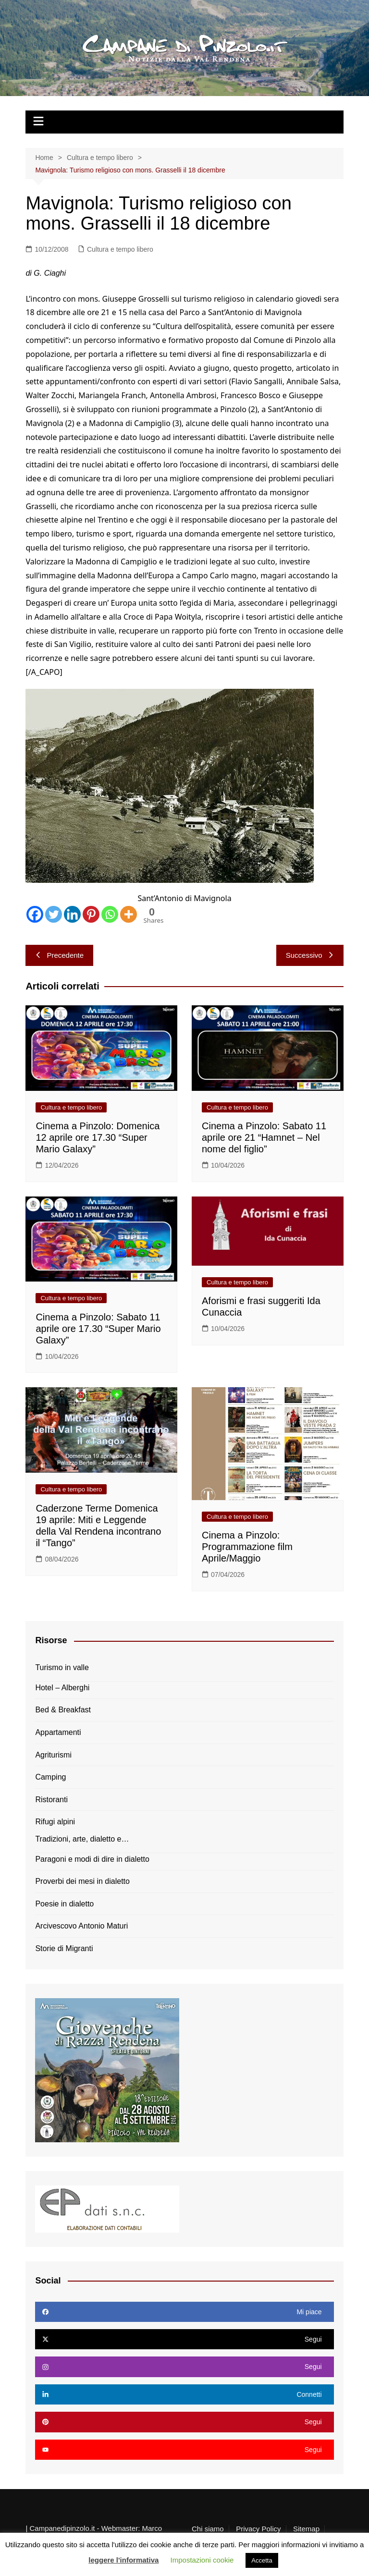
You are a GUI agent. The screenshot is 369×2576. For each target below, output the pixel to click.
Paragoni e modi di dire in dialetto (92, 1859)
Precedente (59, 955)
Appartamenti (58, 1732)
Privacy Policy (258, 2529)
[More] (128, 914)
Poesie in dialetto (64, 1904)
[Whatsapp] (109, 914)
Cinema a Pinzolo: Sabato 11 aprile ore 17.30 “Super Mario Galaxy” (98, 1328)
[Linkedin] (72, 914)
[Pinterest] (91, 914)
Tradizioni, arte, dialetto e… (82, 1839)
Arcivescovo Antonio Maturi (81, 1926)
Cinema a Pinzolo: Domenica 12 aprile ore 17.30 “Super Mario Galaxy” (98, 1137)
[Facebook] (34, 914)
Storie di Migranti (64, 1948)
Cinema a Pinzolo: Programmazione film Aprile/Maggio (247, 1546)
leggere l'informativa (123, 2560)
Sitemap (306, 2529)
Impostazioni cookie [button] (202, 2560)
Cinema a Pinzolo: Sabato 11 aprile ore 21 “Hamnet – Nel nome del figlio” (264, 1137)
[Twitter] (53, 914)
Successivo (310, 955)
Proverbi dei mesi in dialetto (82, 1881)
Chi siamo (208, 2529)
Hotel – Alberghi (62, 1688)
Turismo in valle (61, 1667)
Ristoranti (51, 1799)
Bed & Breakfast (63, 1710)
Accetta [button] (261, 2560)
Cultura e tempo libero (120, 249)
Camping (50, 1777)
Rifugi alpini (55, 1822)
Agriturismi (53, 1755)
